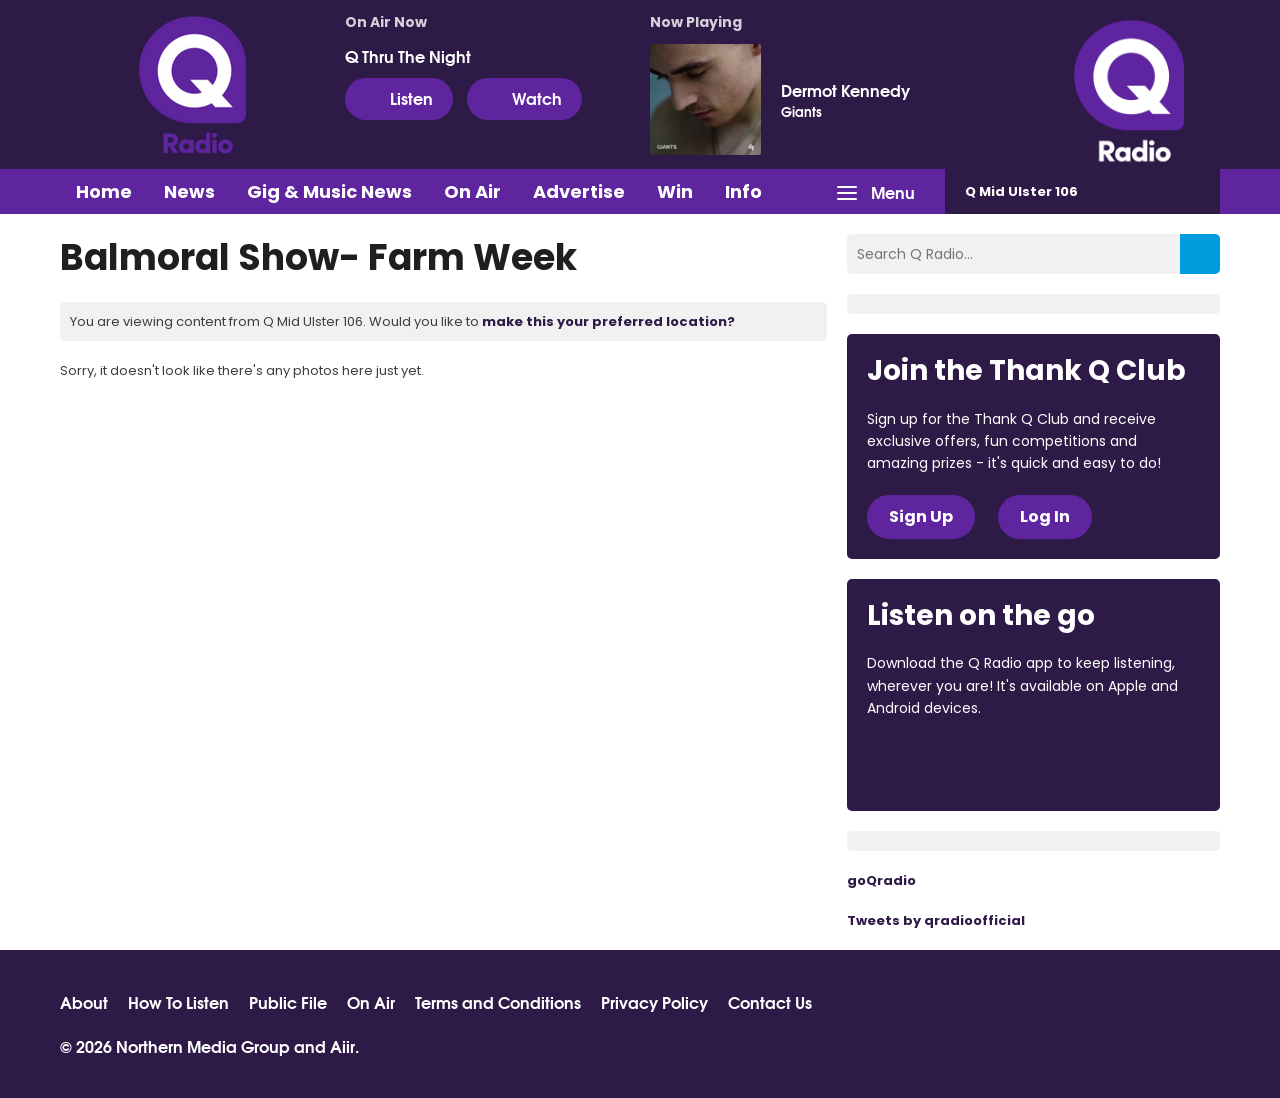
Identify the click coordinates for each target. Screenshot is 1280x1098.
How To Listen (178, 1002)
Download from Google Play (1112, 763)
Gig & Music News (329, 191)
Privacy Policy (654, 1002)
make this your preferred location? (608, 321)
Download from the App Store (945, 763)
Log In (1045, 516)
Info (743, 191)
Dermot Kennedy (845, 90)
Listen (399, 98)
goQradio (881, 880)
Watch (524, 98)
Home (104, 191)
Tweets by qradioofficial (936, 920)
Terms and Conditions (498, 1002)
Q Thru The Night (408, 56)
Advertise (579, 191)
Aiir (342, 1045)
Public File (288, 1002)
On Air (472, 191)
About (84, 1002)
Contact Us (770, 1002)
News (189, 191)
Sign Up (921, 516)
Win (675, 191)
